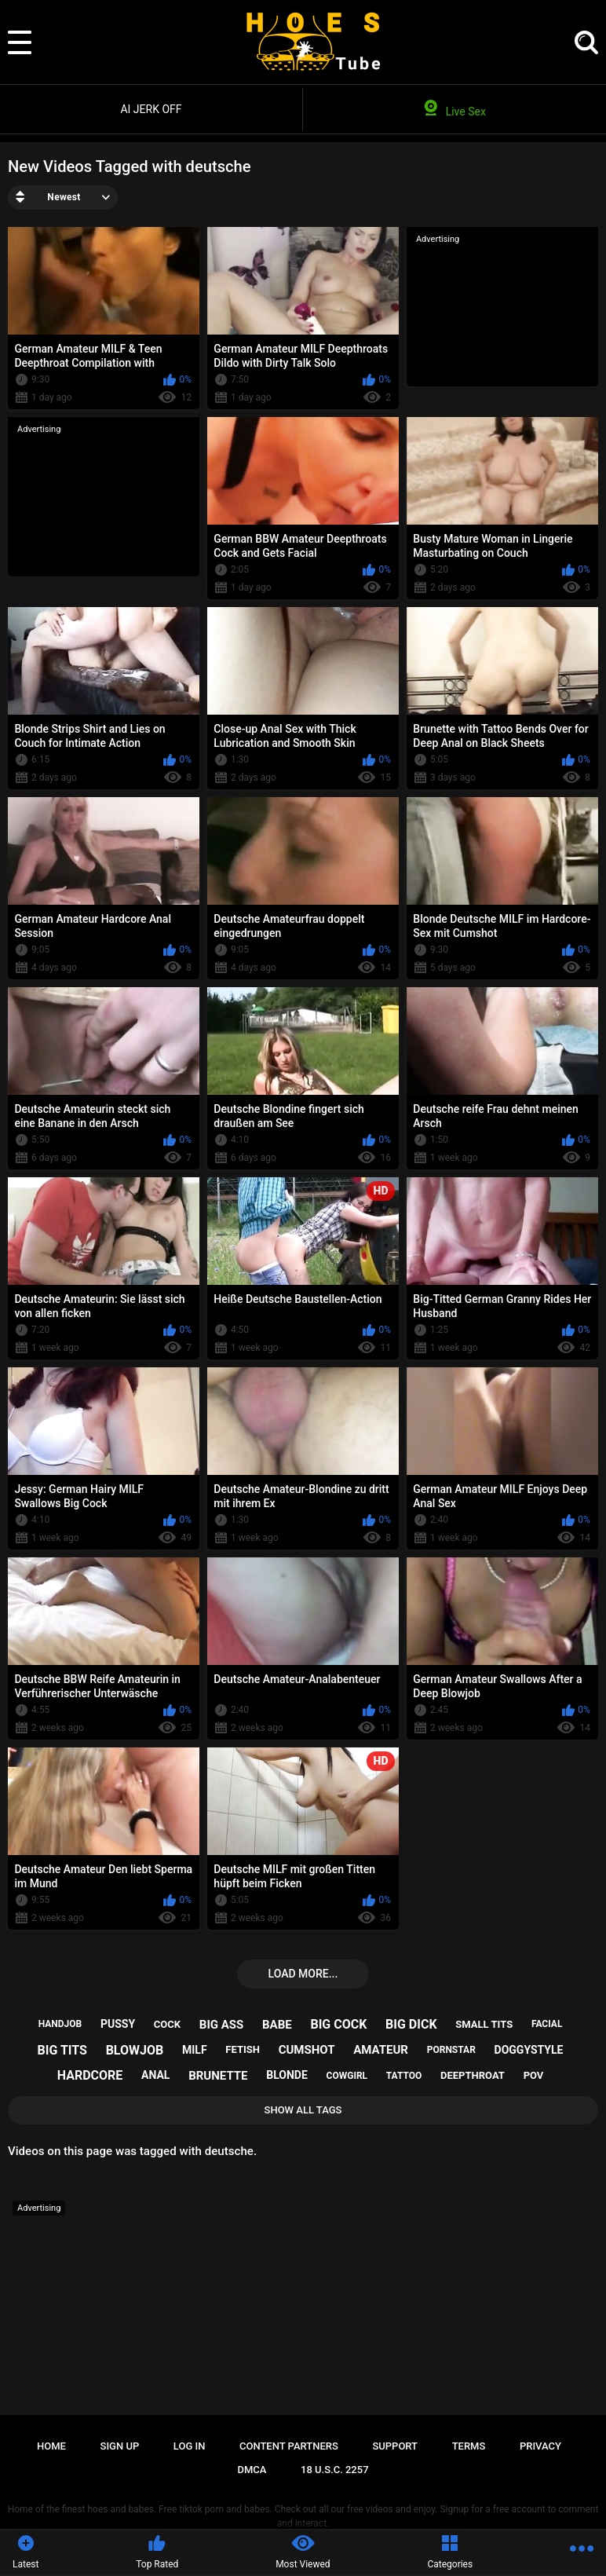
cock (167, 2024)
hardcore (90, 2075)
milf (194, 2050)
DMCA (251, 2469)
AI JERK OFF (150, 109)
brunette (217, 2076)
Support (395, 2446)
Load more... (303, 1973)
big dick (411, 2024)
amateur (380, 2050)
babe (277, 2025)
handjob (60, 2023)
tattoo (404, 2075)
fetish (242, 2049)
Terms (469, 2446)
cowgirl (347, 2075)
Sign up (120, 2446)
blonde (287, 2075)
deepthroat (472, 2075)
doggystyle (529, 2050)
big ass (221, 2025)
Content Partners (288, 2446)
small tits (484, 2024)
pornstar (451, 2049)
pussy (117, 2024)
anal (155, 2075)
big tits (62, 2050)
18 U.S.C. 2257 (335, 2469)
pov (534, 2075)
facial (546, 2023)
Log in (189, 2446)
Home (51, 2446)
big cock (338, 2024)
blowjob (135, 2050)
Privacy (540, 2446)
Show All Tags (303, 2110)
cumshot (307, 2050)
